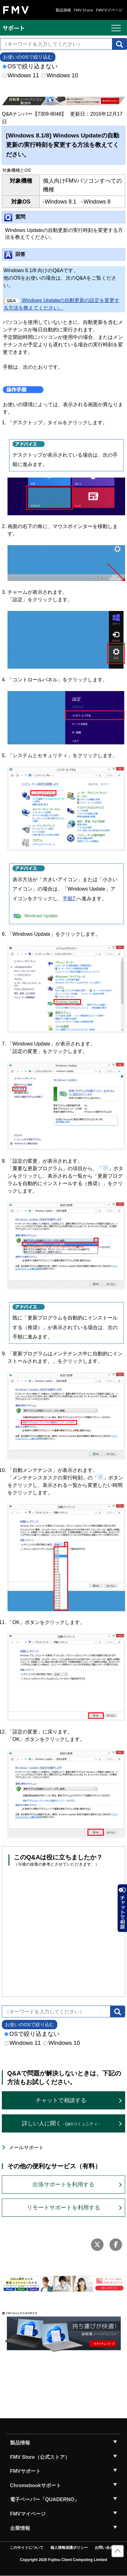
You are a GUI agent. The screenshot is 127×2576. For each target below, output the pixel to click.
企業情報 (20, 2528)
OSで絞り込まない (30, 66)
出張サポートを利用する (63, 2184)
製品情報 (63, 10)
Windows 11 (21, 75)
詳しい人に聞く (61, 2123)
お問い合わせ (106, 2547)
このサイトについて (26, 2547)
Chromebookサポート (35, 2485)
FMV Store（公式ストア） (40, 2457)
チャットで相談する (61, 2100)
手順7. (70, 898)
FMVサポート (25, 2471)
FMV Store (83, 10)
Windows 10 (60, 75)
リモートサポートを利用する (63, 2207)
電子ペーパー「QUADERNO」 (44, 2499)
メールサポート (26, 2147)
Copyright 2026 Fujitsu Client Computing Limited (63, 2560)
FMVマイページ (109, 10)
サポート (14, 28)
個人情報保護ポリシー (69, 2547)
